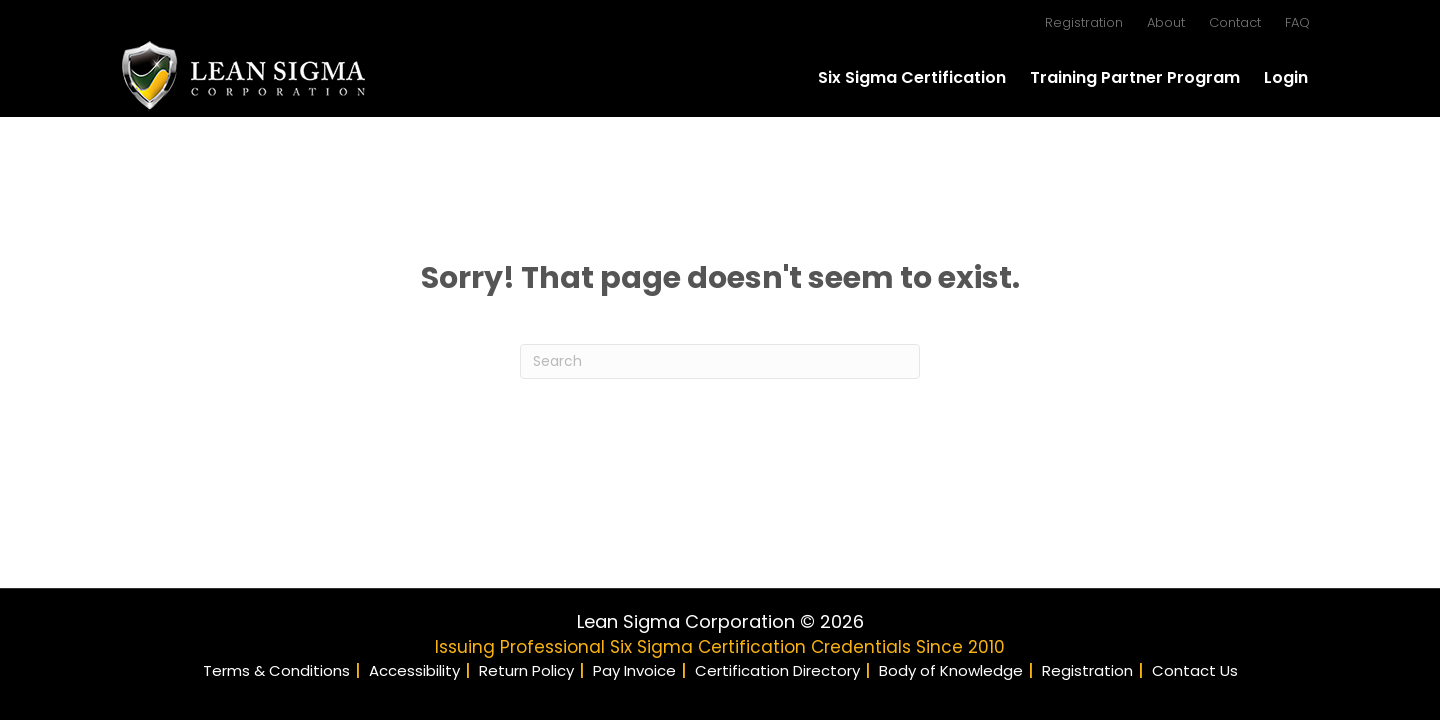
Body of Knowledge (951, 670)
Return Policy (526, 670)
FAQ (1297, 22)
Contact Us (1195, 670)
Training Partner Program (1135, 77)
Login (1286, 77)
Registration (1084, 22)
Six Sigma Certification (912, 77)
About (1166, 22)
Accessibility (414, 670)
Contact (1235, 22)
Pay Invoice (634, 670)
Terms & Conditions (276, 670)
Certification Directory (777, 670)
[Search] (720, 361)
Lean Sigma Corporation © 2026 (720, 621)
